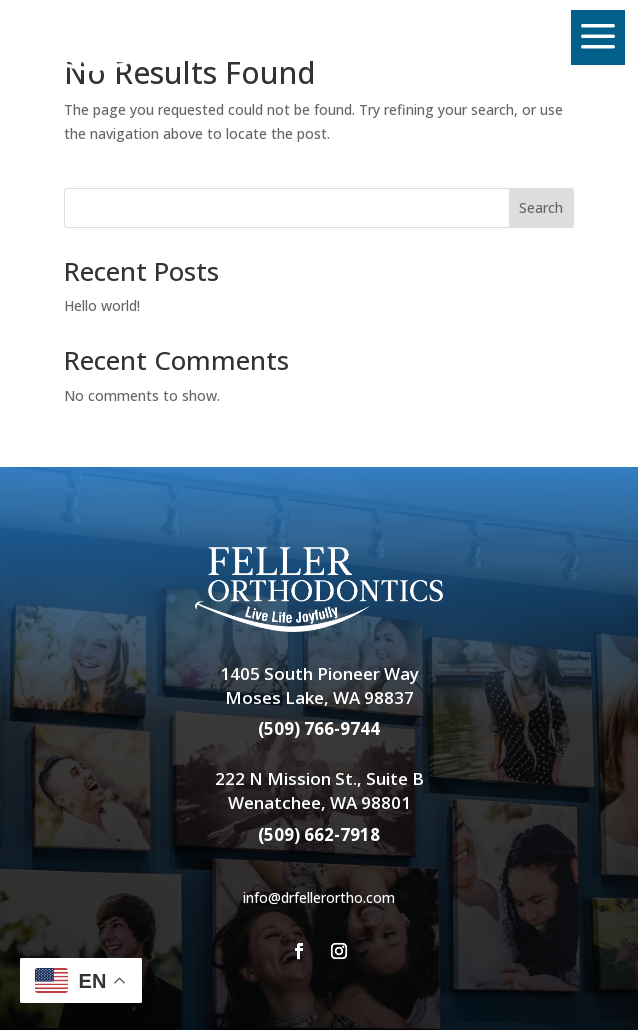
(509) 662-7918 (319, 834)
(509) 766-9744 (319, 728)
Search (541, 207)
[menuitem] (113, 38)
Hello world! (102, 305)
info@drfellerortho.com (319, 897)
